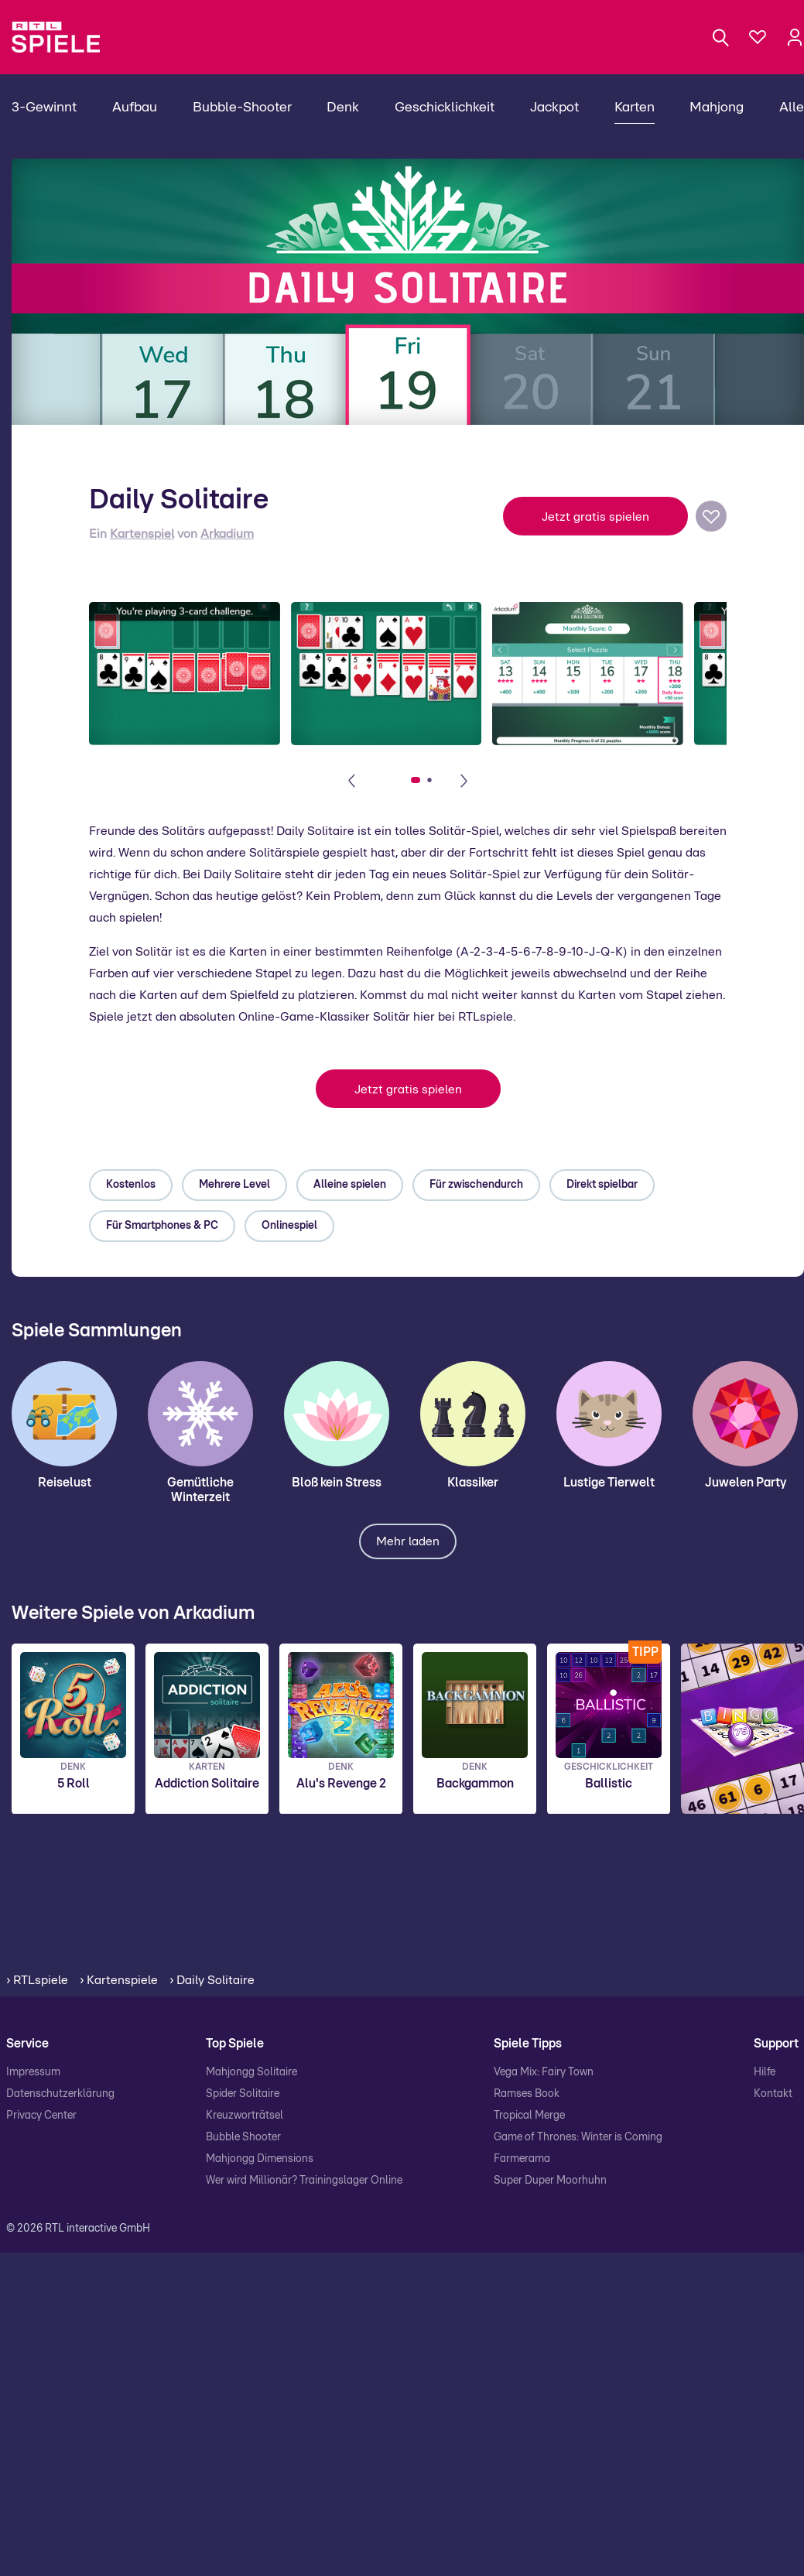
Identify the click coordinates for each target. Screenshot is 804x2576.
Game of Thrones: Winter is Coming (578, 2137)
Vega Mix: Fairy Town (544, 2072)
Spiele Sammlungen (97, 1331)
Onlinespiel (289, 1225)
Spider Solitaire (242, 2094)
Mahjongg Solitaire (251, 2072)
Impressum (33, 2072)
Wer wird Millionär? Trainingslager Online (304, 2180)
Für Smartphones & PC (162, 1225)
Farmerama (522, 2159)
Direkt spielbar (602, 1184)
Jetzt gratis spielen (595, 517)
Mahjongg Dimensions (259, 2159)
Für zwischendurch (476, 1184)
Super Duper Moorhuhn (550, 2180)
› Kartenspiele (119, 1980)
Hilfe (764, 2072)
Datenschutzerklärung (60, 2094)
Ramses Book (526, 2094)
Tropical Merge (529, 2115)
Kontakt (773, 2094)
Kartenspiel (142, 534)
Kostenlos (131, 1184)
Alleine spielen (349, 1184)
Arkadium (227, 534)
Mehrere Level (234, 1184)
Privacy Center (41, 2115)
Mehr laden (408, 1541)
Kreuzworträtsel (244, 2115)
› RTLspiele (37, 1980)
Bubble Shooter (243, 2137)
